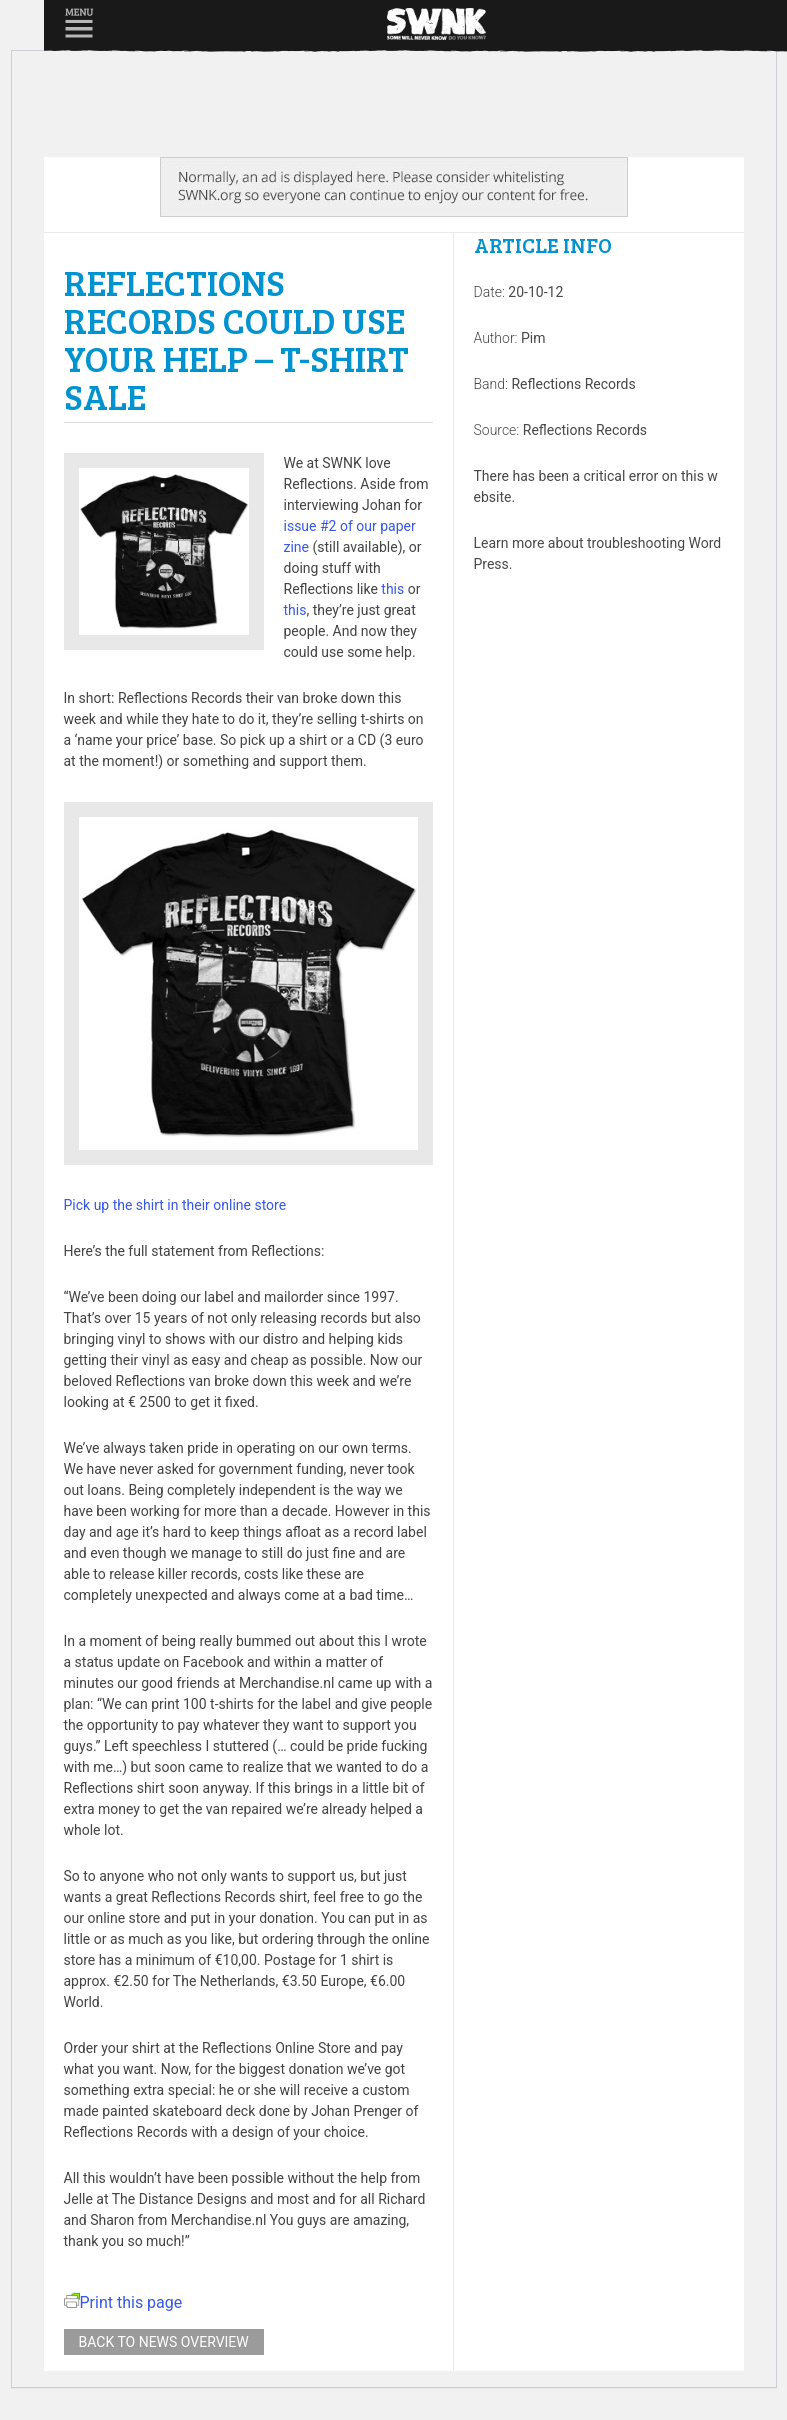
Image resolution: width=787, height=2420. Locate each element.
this (392, 589)
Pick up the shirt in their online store (175, 1205)
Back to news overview (164, 2342)
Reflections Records (573, 384)
